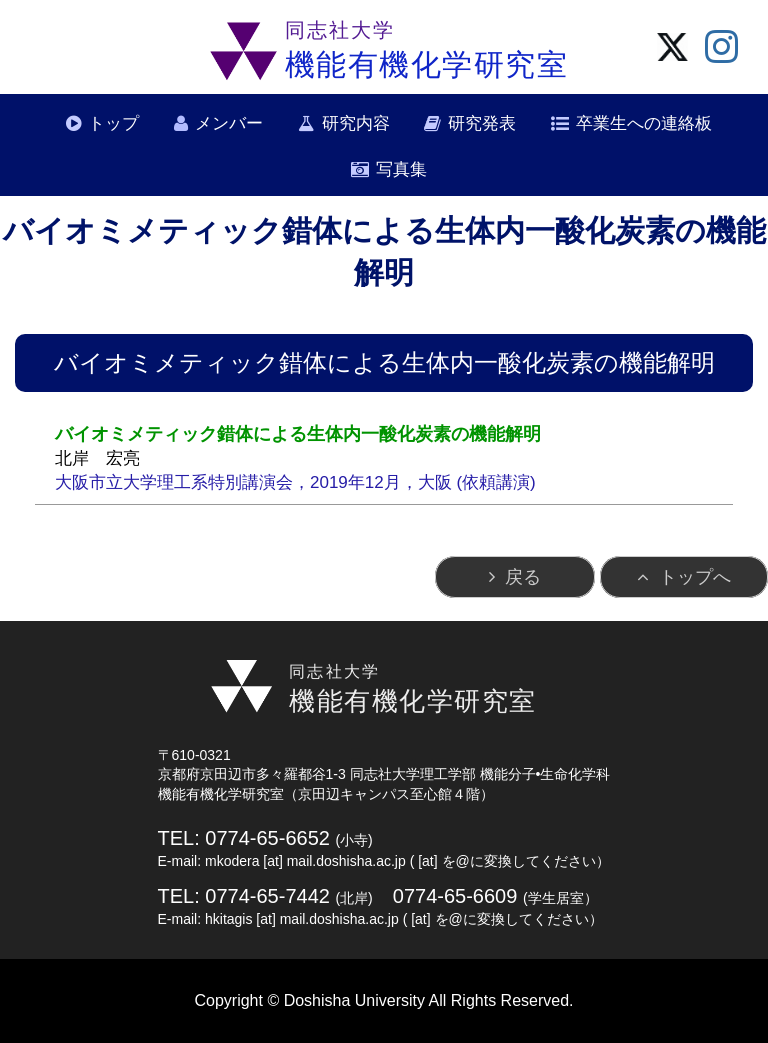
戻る (523, 577)
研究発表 (482, 123)
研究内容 (356, 123)
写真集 (401, 169)
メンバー (229, 123)
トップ (113, 123)
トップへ (695, 577)
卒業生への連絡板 (644, 123)
